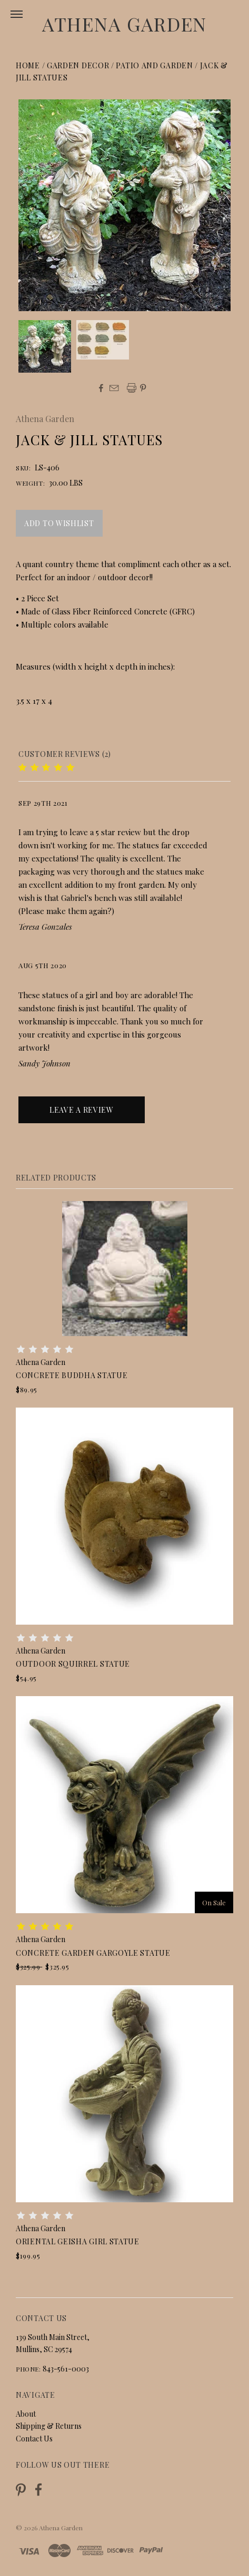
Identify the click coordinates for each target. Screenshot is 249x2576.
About (26, 2414)
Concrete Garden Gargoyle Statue (93, 1953)
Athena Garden (124, 23)
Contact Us (34, 2439)
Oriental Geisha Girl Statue (78, 2241)
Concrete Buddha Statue (71, 1375)
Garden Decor (78, 65)
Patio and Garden (154, 65)
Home (28, 65)
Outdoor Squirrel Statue (73, 1664)
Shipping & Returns (49, 2426)
